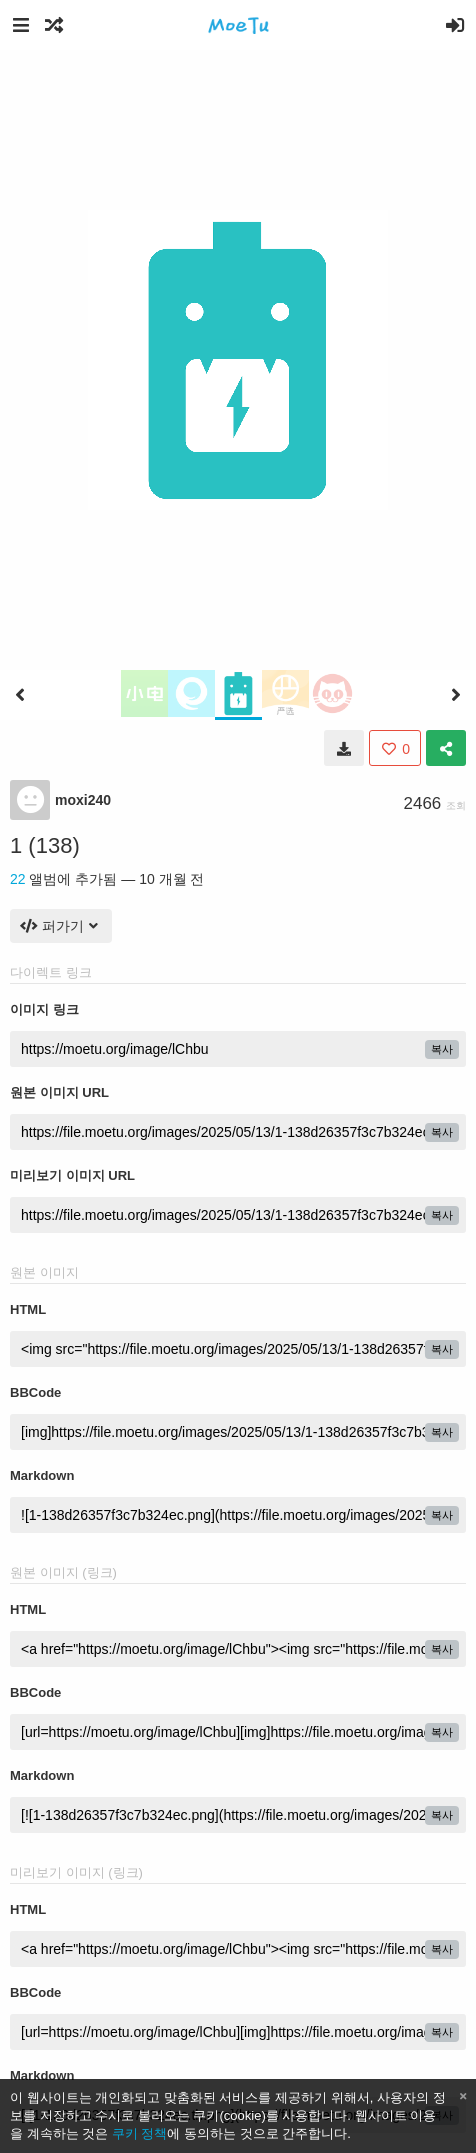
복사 (442, 1049)
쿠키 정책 (140, 2133)
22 (18, 879)
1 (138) (45, 845)
